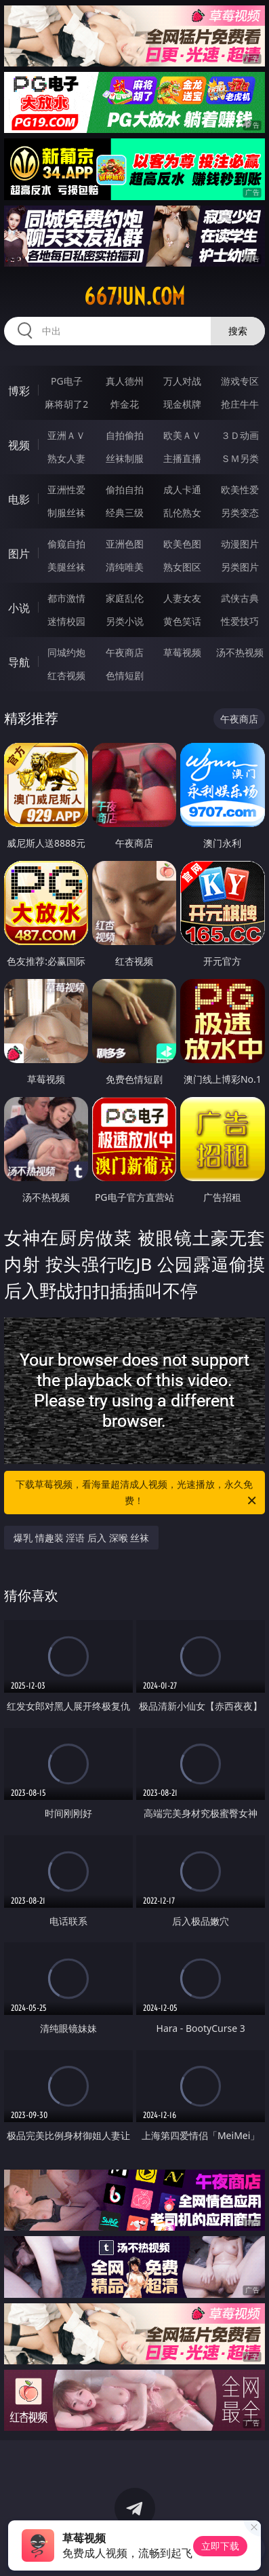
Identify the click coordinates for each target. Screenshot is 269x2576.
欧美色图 (182, 543)
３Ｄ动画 (240, 435)
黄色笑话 (182, 621)
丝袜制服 (125, 458)
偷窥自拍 (66, 543)
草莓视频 (182, 652)
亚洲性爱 (66, 489)
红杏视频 (66, 675)
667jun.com (134, 296)
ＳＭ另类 (240, 458)
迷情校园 (66, 621)
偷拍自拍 (125, 489)
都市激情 (66, 598)
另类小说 (125, 621)
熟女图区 (182, 566)
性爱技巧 (240, 621)
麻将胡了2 (66, 404)
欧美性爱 (240, 489)
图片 (19, 553)
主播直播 (182, 458)
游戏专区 (240, 380)
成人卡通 (182, 489)
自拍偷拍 (125, 435)
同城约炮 (66, 652)
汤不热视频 (240, 652)
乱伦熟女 (182, 512)
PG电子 (67, 380)
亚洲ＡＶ (66, 435)
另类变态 (240, 512)
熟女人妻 (66, 458)
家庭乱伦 (125, 598)
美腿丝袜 (66, 566)
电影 (19, 499)
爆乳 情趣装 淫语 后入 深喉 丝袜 (81, 1537)
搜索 (237, 330)
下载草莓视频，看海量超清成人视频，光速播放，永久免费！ (137, 1493)
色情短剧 (125, 675)
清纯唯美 (125, 566)
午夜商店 (125, 652)
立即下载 (220, 2545)
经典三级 (125, 512)
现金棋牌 (182, 404)
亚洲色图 (125, 543)
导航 (19, 662)
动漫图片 (240, 543)
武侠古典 (240, 598)
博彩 (19, 390)
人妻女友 (182, 598)
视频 (19, 445)
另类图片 (240, 566)
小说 (19, 607)
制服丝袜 (66, 512)
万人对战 (182, 380)
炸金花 (124, 404)
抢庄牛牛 (240, 404)
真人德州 (125, 380)
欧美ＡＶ (182, 435)
